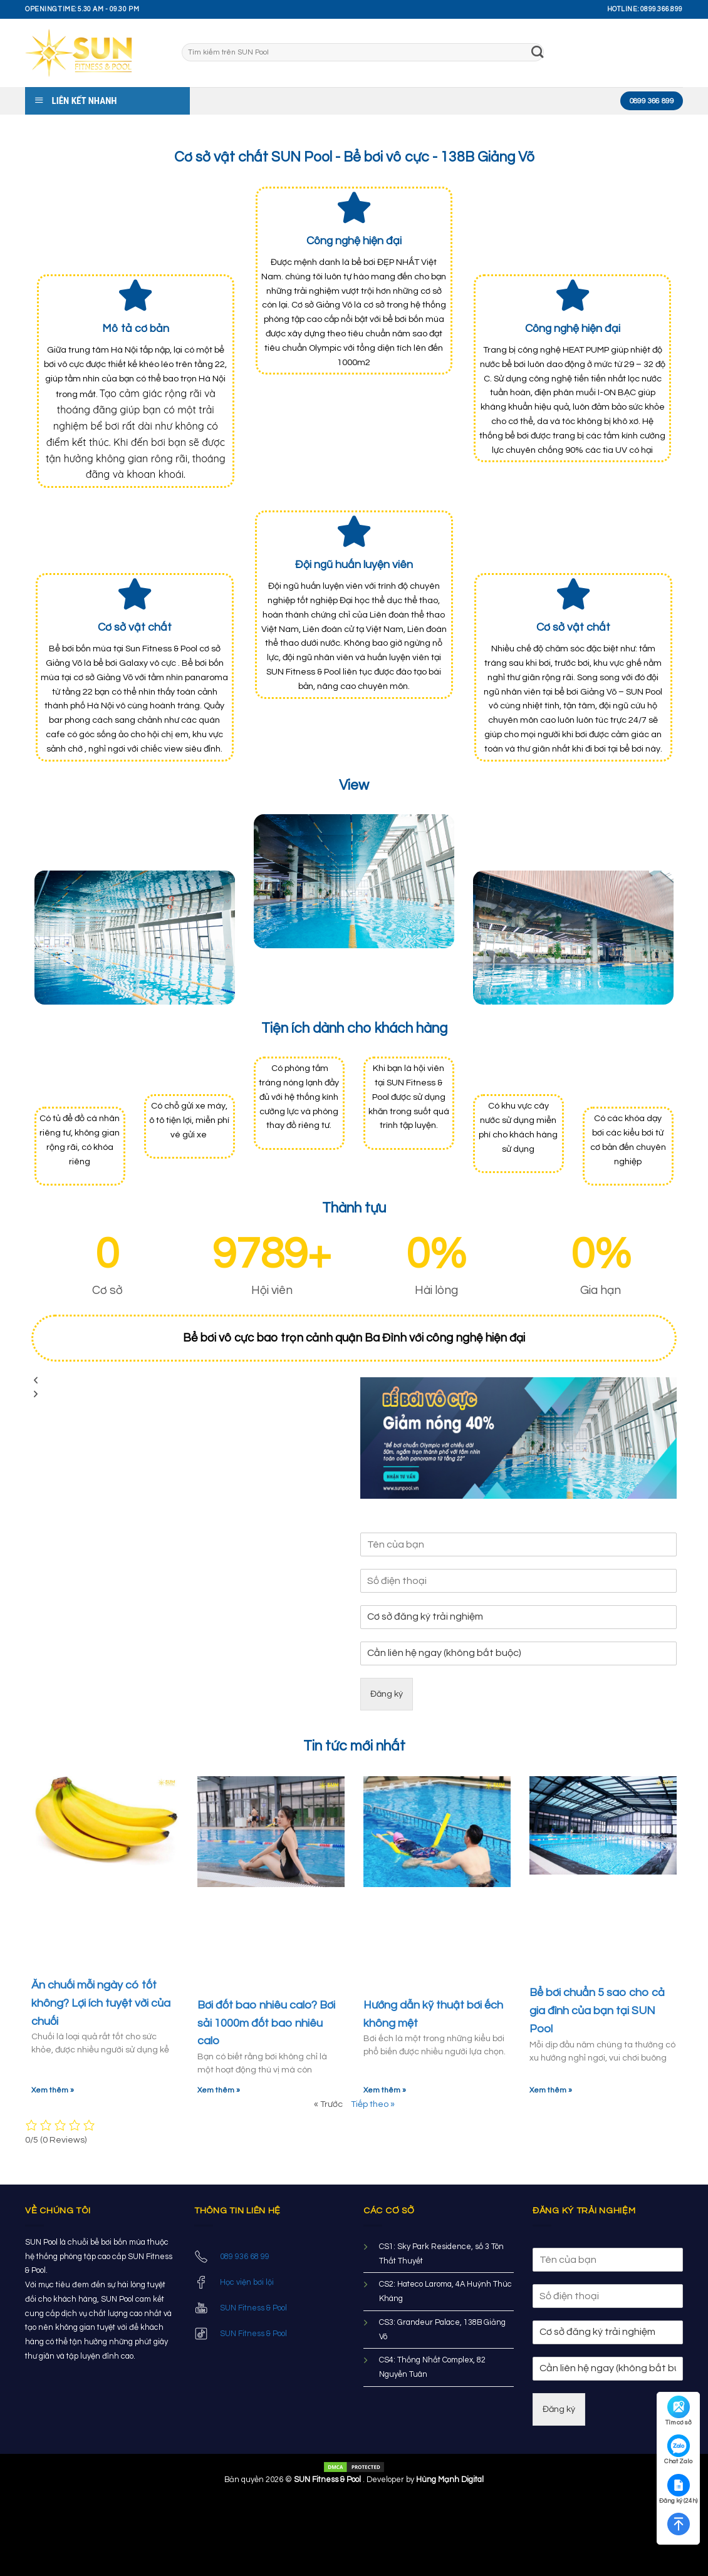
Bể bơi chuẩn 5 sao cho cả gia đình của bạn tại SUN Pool (597, 2011)
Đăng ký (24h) (678, 2489)
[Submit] (537, 52)
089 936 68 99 (244, 2256)
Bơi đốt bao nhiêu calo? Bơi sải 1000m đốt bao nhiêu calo (266, 2023)
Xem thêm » (52, 2090)
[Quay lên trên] (678, 2524)
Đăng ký (386, 1694)
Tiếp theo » (373, 2104)
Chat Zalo (678, 2449)
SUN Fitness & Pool (253, 2308)
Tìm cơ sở (678, 2411)
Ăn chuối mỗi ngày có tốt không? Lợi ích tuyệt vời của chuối (100, 2003)
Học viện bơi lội (247, 2282)
